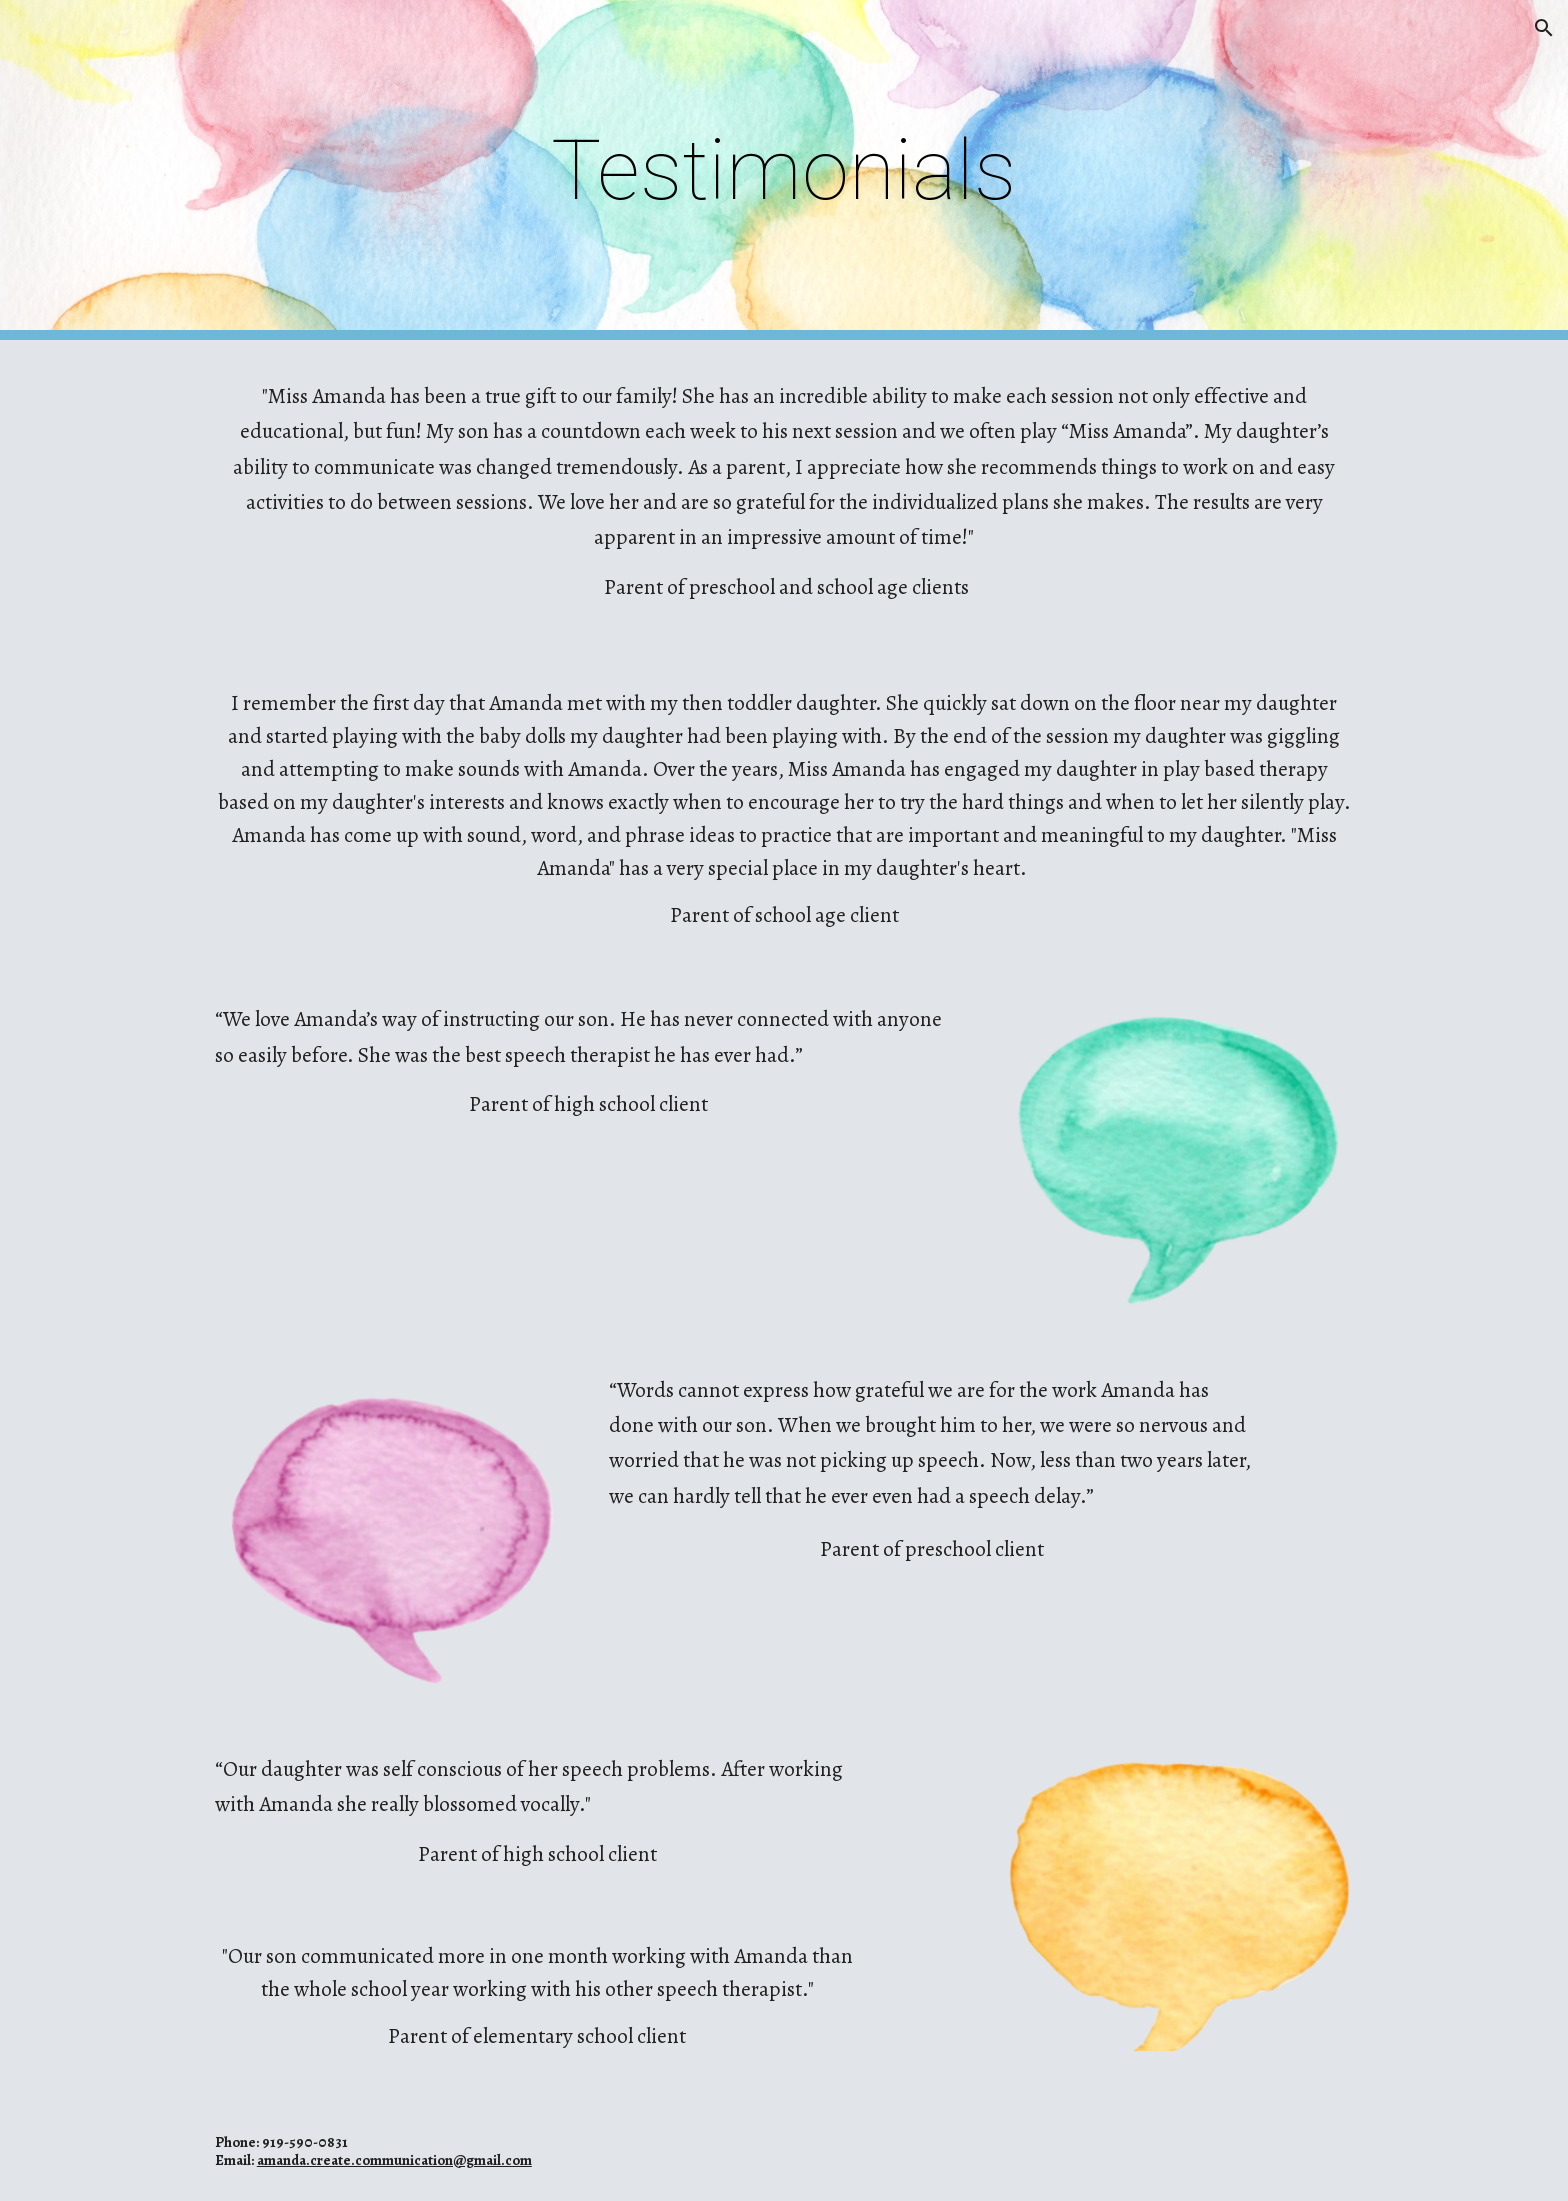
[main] (784, 170)
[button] (1544, 28)
